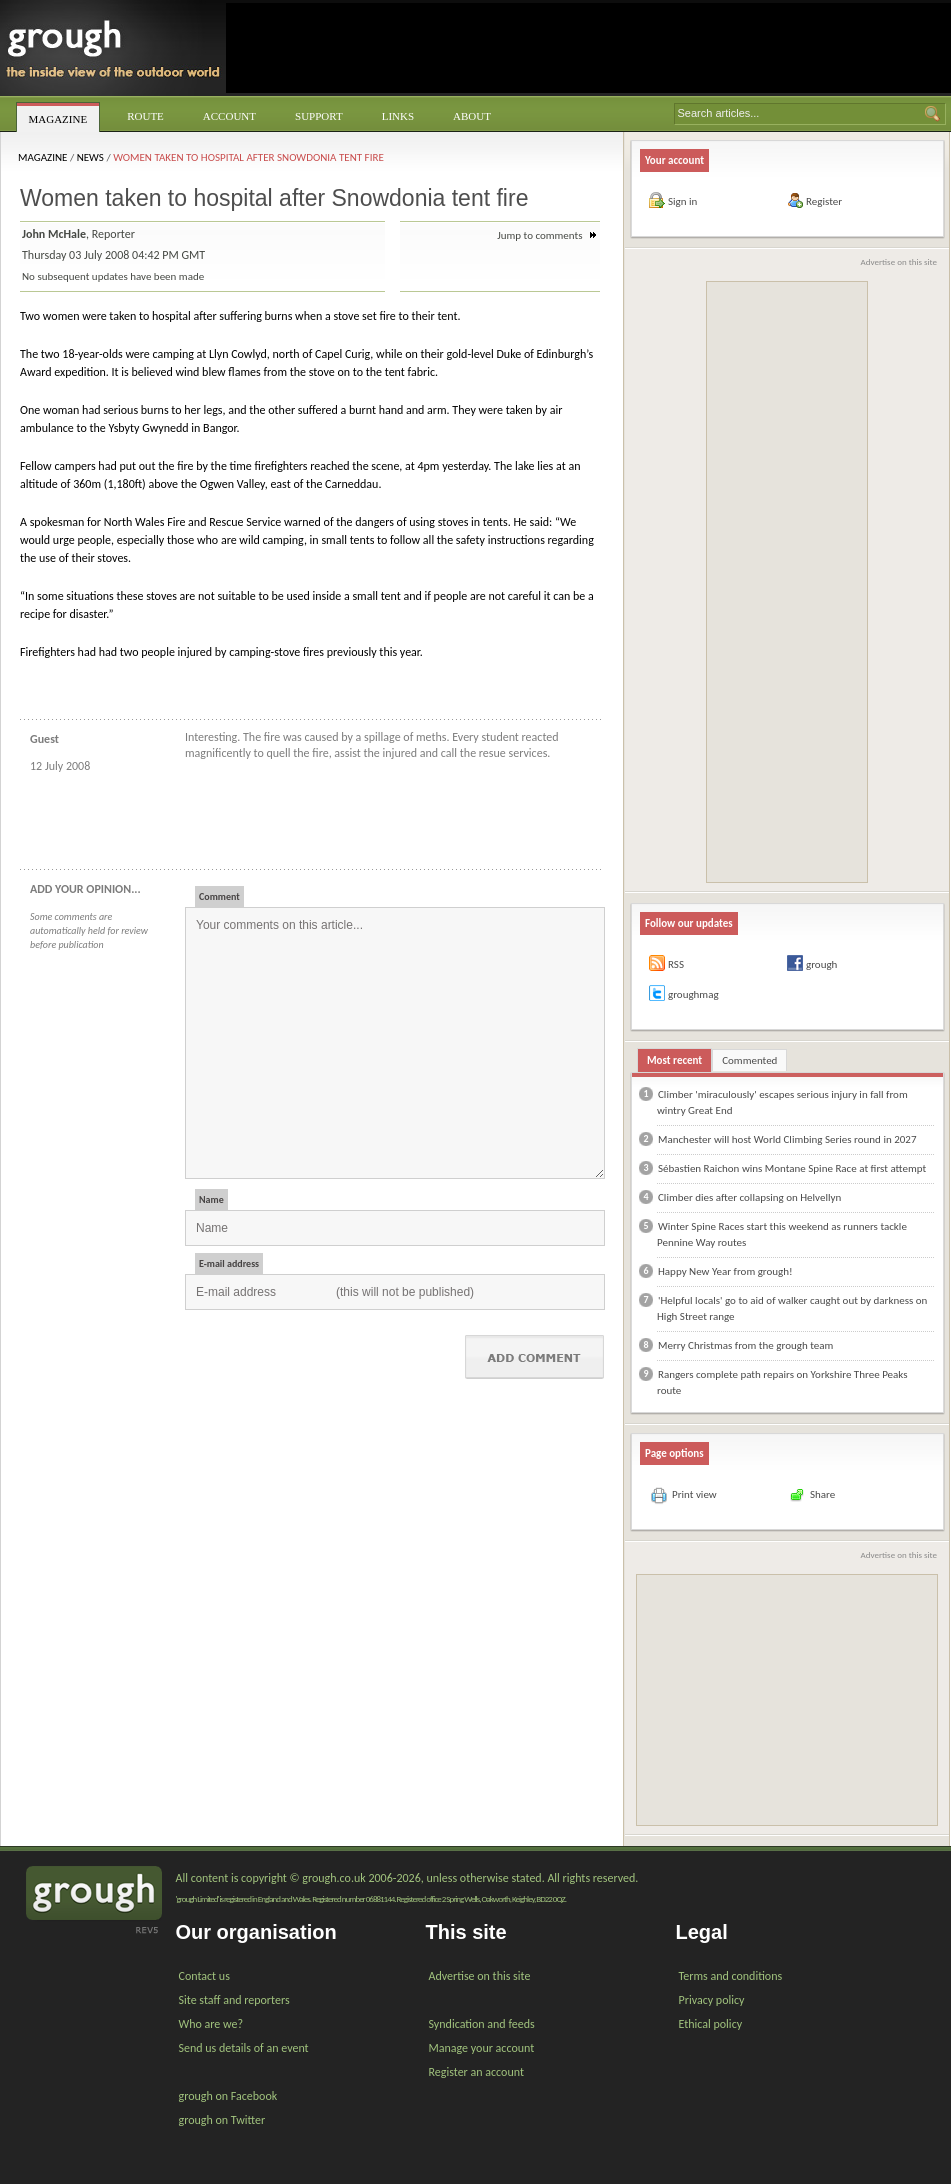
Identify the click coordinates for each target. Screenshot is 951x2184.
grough (821, 964)
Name (211, 1199)
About (472, 116)
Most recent (674, 1060)
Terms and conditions (731, 1976)
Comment (219, 896)
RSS (676, 964)
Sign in (682, 201)
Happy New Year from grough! (725, 1271)
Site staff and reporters (234, 2000)
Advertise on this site (899, 261)
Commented (749, 1060)
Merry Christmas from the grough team (745, 1345)
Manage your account (482, 2048)
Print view (694, 1494)
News (90, 157)
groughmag (693, 994)
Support (319, 116)
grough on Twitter (222, 2120)
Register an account (476, 2072)
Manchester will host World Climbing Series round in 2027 (787, 1139)
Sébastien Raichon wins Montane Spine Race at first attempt (792, 1168)
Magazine (58, 119)
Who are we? (211, 2024)
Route (145, 116)
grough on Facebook (228, 2096)
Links (398, 116)
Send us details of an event (244, 2048)
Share (822, 1494)
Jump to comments (547, 235)
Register (824, 201)
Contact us (204, 1976)
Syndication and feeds (482, 2024)
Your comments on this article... (395, 1043)
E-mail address (229, 1263)
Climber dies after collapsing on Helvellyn (749, 1197)
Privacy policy (712, 2000)
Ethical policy (711, 2024)
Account (229, 116)
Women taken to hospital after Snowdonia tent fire (248, 157)
